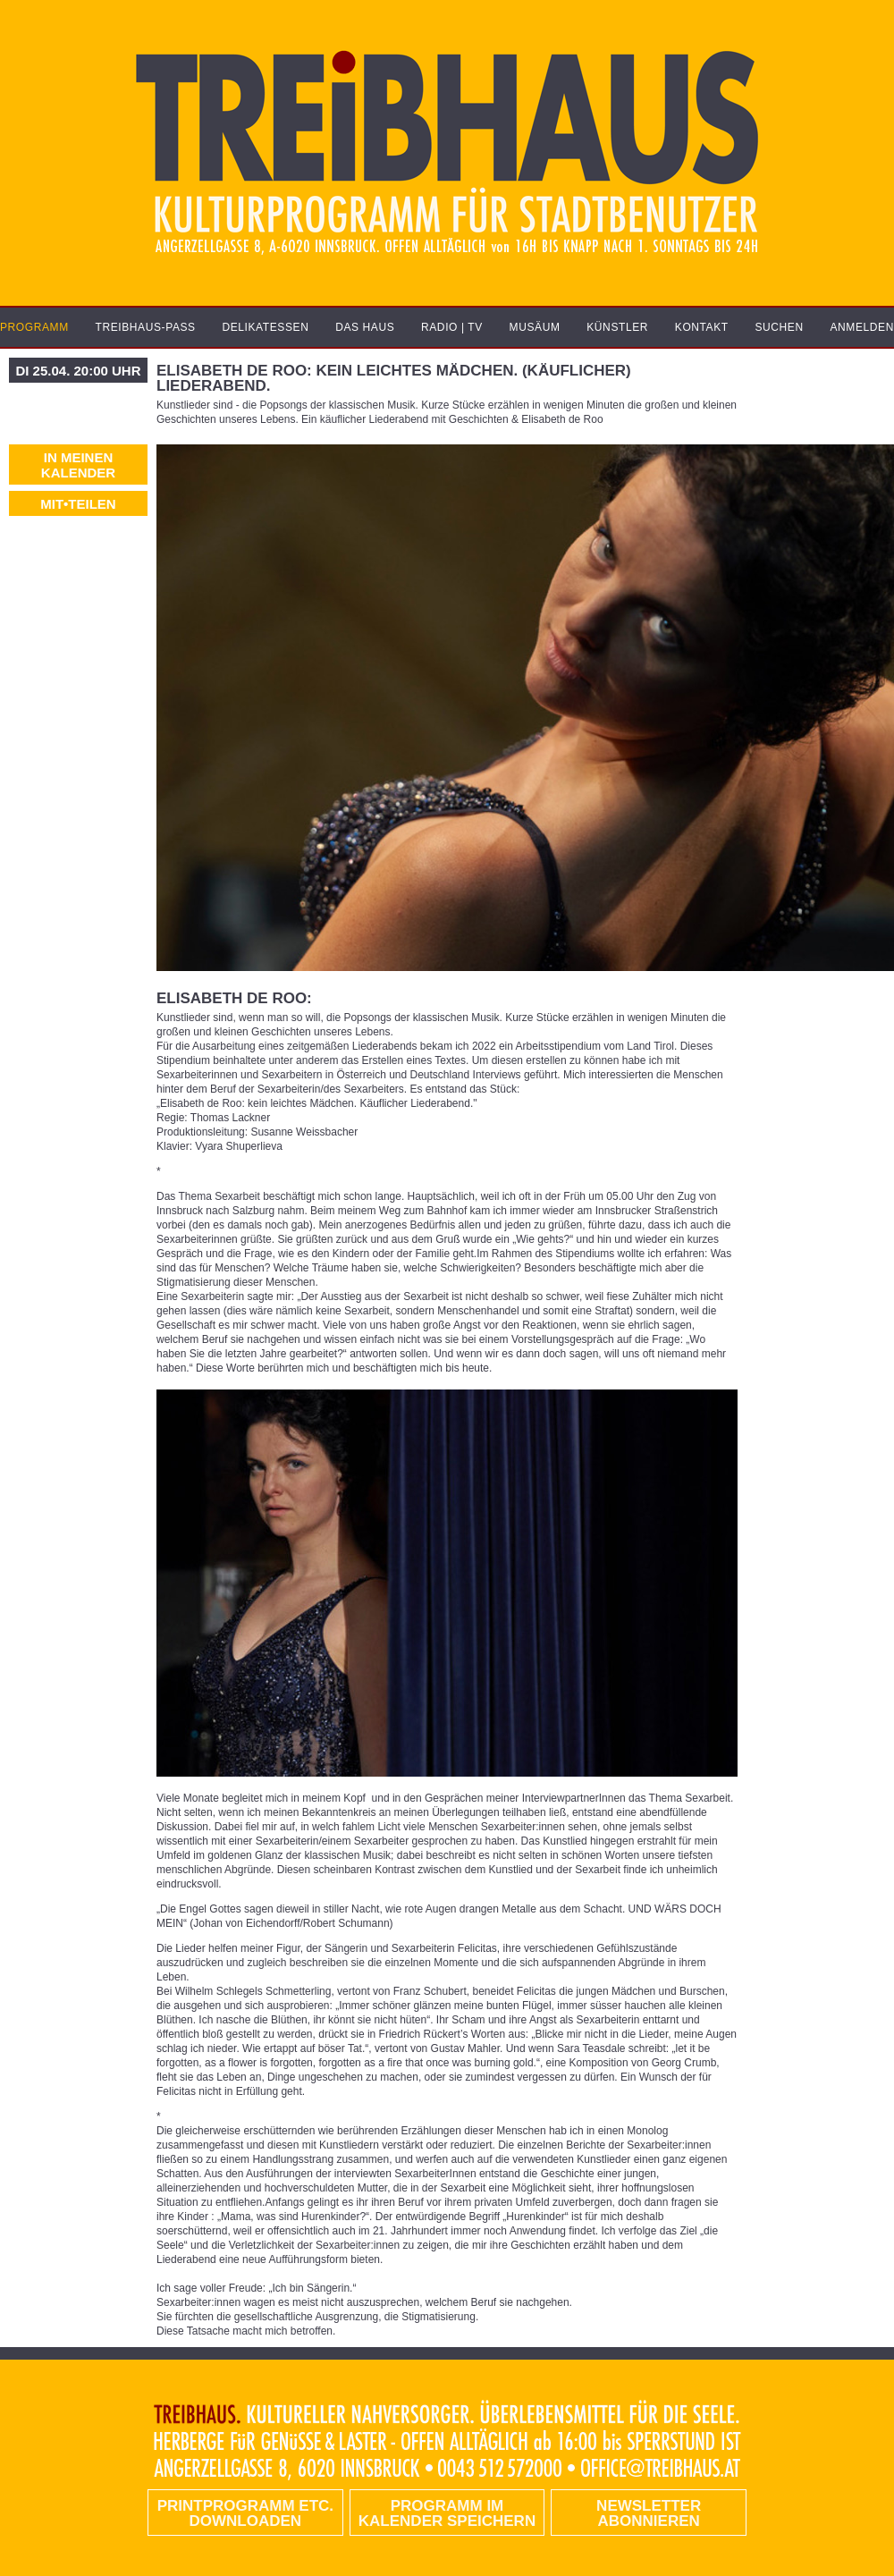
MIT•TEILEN (77, 503)
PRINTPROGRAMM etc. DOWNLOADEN (245, 2513)
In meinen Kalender (78, 465)
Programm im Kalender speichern (447, 2513)
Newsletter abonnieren (648, 2513)
